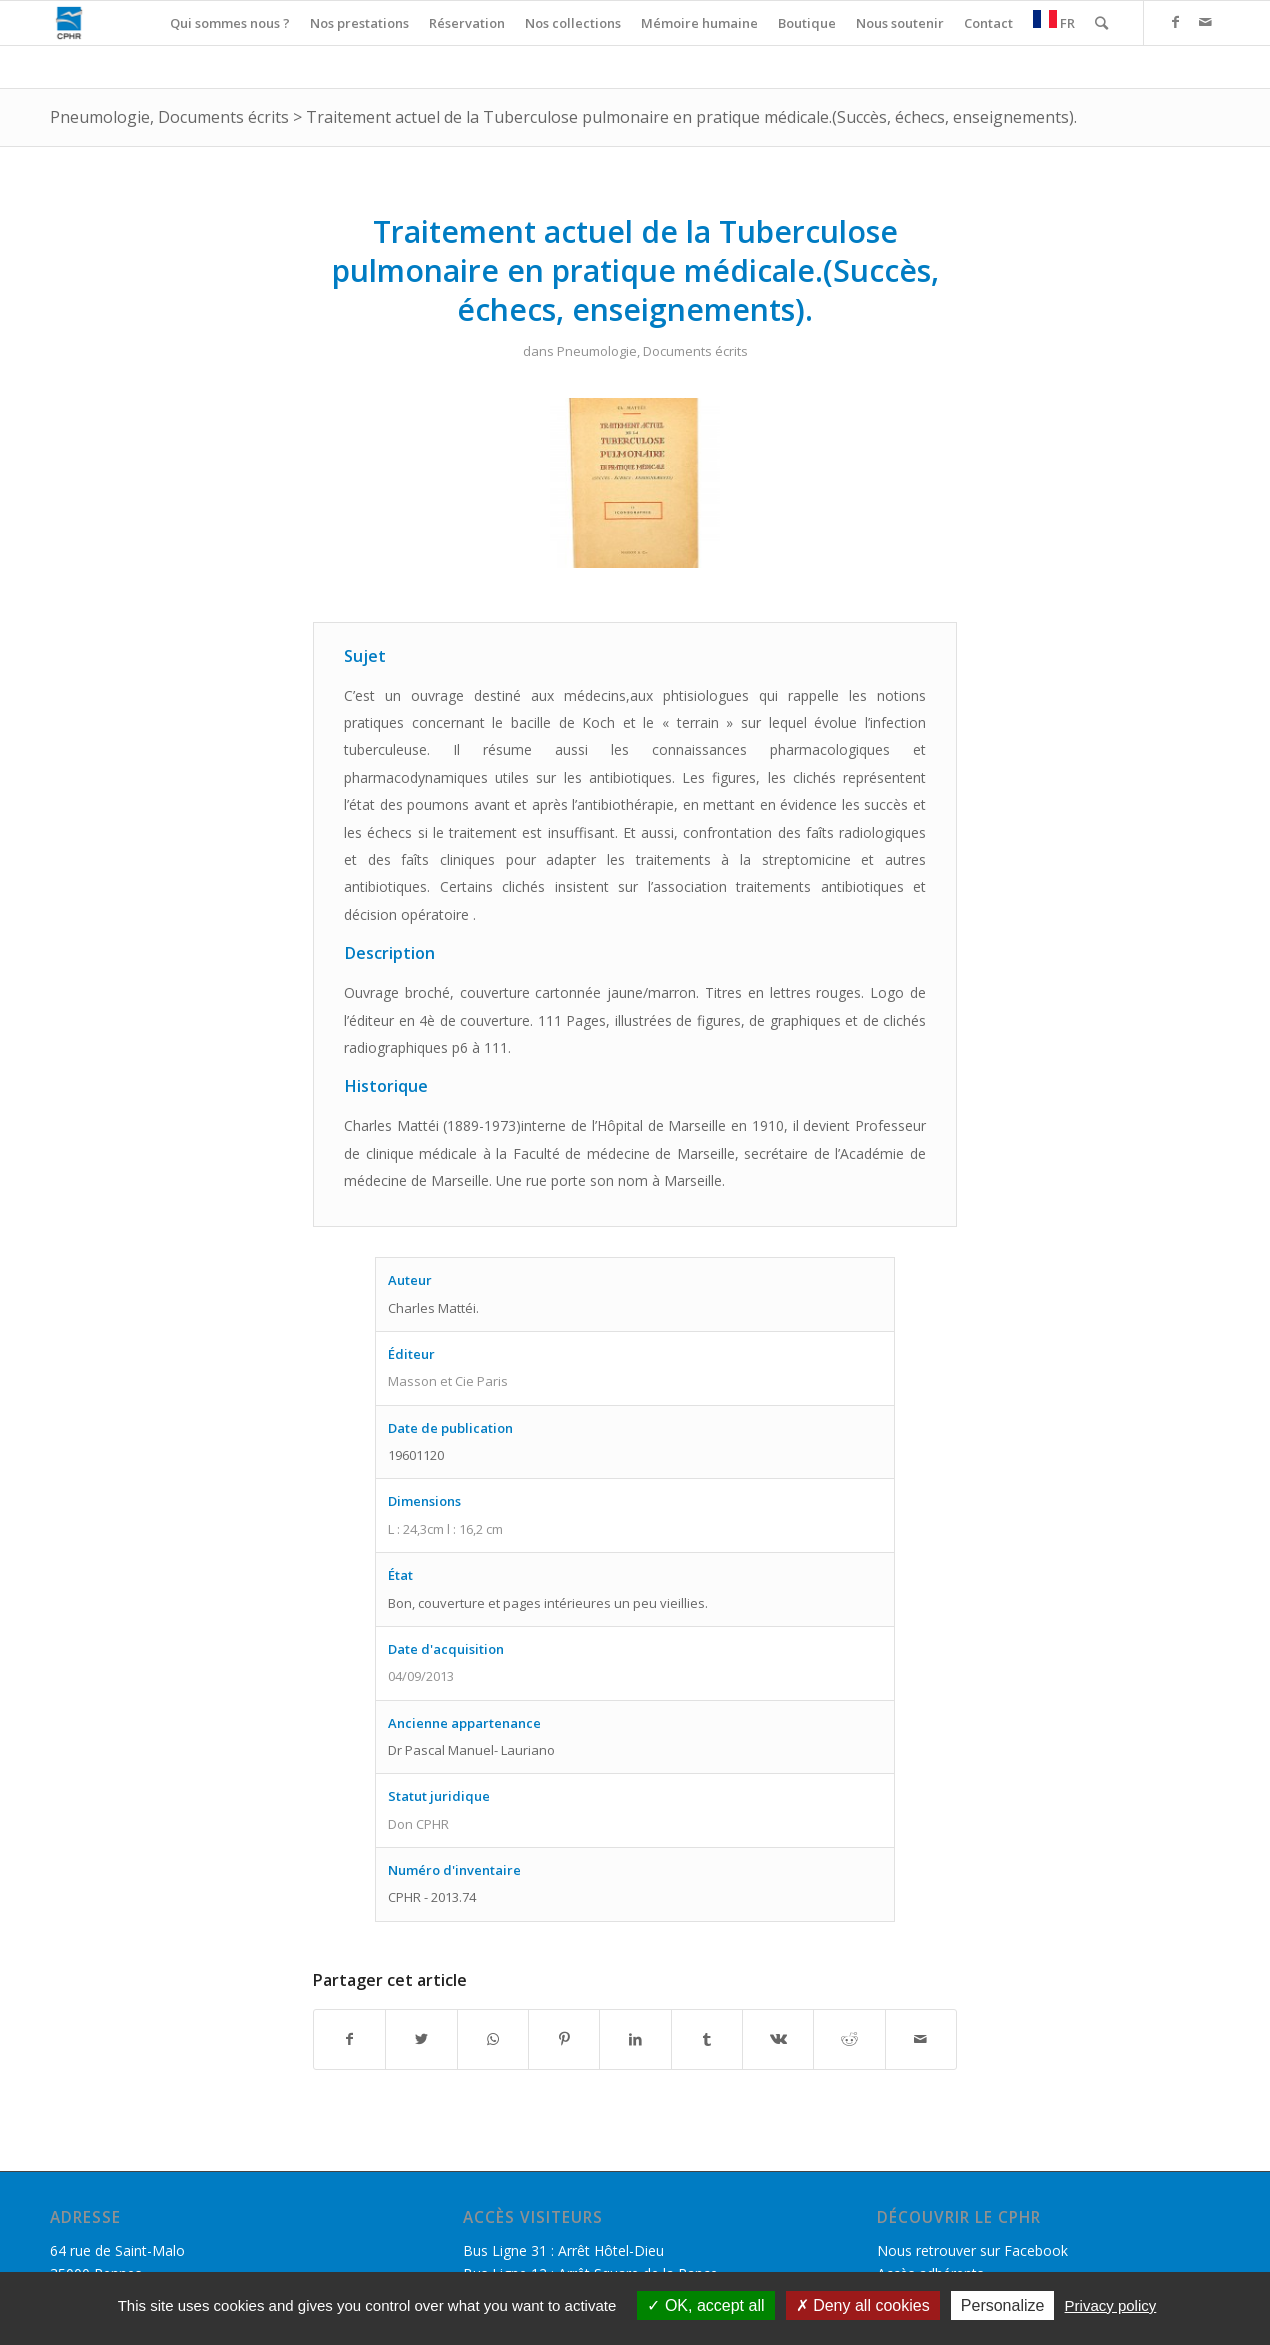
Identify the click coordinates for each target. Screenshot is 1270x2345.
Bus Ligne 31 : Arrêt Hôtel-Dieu (563, 2250)
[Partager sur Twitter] (421, 2039)
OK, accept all (705, 2305)
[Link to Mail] (1205, 22)
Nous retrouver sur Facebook (972, 2250)
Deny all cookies (863, 2305)
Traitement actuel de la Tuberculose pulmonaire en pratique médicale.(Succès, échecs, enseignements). (691, 117)
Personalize (1003, 2305)
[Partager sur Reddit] (849, 2039)
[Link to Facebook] (1175, 22)
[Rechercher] (1101, 23)
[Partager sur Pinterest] (564, 2039)
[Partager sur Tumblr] (707, 2039)
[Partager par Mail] (921, 2039)
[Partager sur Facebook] (349, 2039)
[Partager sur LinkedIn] (635, 2039)
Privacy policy (1111, 2305)
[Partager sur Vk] (778, 2039)
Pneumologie (100, 117)
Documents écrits (223, 117)
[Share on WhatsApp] (493, 2039)
